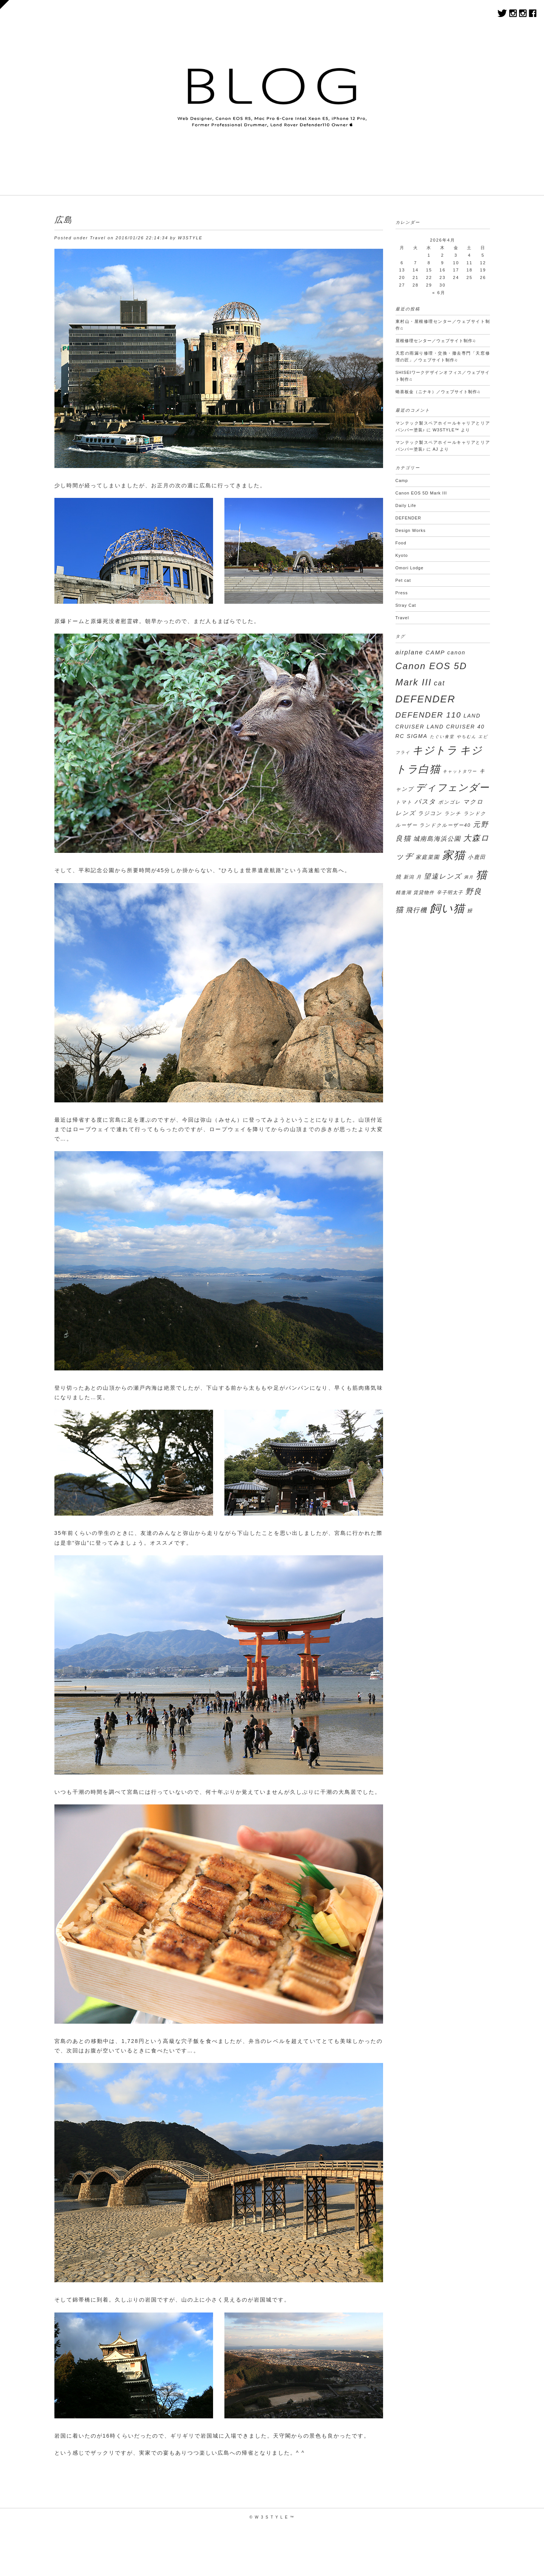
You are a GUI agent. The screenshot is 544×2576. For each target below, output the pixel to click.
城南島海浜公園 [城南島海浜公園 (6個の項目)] (437, 838)
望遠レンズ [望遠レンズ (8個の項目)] (443, 876)
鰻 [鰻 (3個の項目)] (470, 910)
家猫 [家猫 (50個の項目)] (453, 855)
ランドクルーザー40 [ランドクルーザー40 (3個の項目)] (445, 825)
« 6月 (438, 292)
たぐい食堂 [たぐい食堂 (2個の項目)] (442, 736)
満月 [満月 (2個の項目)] (469, 877)
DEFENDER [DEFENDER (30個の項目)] (426, 699)
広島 (63, 220)
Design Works (411, 530)
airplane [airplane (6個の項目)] (409, 652)
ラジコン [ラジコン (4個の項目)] (430, 813)
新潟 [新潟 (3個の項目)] (408, 877)
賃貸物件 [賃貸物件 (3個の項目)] (423, 892)
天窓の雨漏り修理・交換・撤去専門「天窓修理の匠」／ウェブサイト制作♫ (443, 356)
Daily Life (406, 505)
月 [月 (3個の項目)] (419, 877)
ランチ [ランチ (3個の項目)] (452, 813)
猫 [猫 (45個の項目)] (482, 875)
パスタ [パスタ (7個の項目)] (425, 801)
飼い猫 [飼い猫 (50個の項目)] (447, 908)
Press (402, 593)
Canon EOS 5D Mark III (421, 493)
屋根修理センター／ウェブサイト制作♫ (436, 340)
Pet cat (403, 580)
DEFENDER (409, 518)
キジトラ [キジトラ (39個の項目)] (434, 750)
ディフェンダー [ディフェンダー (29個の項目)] (453, 787)
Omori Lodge (410, 568)
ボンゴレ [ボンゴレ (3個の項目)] (449, 802)
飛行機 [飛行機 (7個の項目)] (416, 910)
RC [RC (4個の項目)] (400, 736)
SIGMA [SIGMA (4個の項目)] (417, 736)
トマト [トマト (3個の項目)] (404, 802)
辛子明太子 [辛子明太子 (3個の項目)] (450, 892)
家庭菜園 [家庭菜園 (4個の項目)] (428, 857)
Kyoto (402, 555)
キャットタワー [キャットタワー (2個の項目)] (460, 771)
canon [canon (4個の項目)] (456, 652)
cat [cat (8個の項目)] (439, 683)
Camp (402, 480)
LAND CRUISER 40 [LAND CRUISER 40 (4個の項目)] (456, 727)
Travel (98, 238)
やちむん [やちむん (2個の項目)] (466, 736)
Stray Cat (406, 605)
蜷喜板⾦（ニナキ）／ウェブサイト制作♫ (438, 391)
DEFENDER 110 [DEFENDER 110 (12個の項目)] (429, 715)
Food (401, 543)
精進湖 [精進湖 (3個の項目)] (403, 892)
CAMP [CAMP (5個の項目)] (435, 652)
